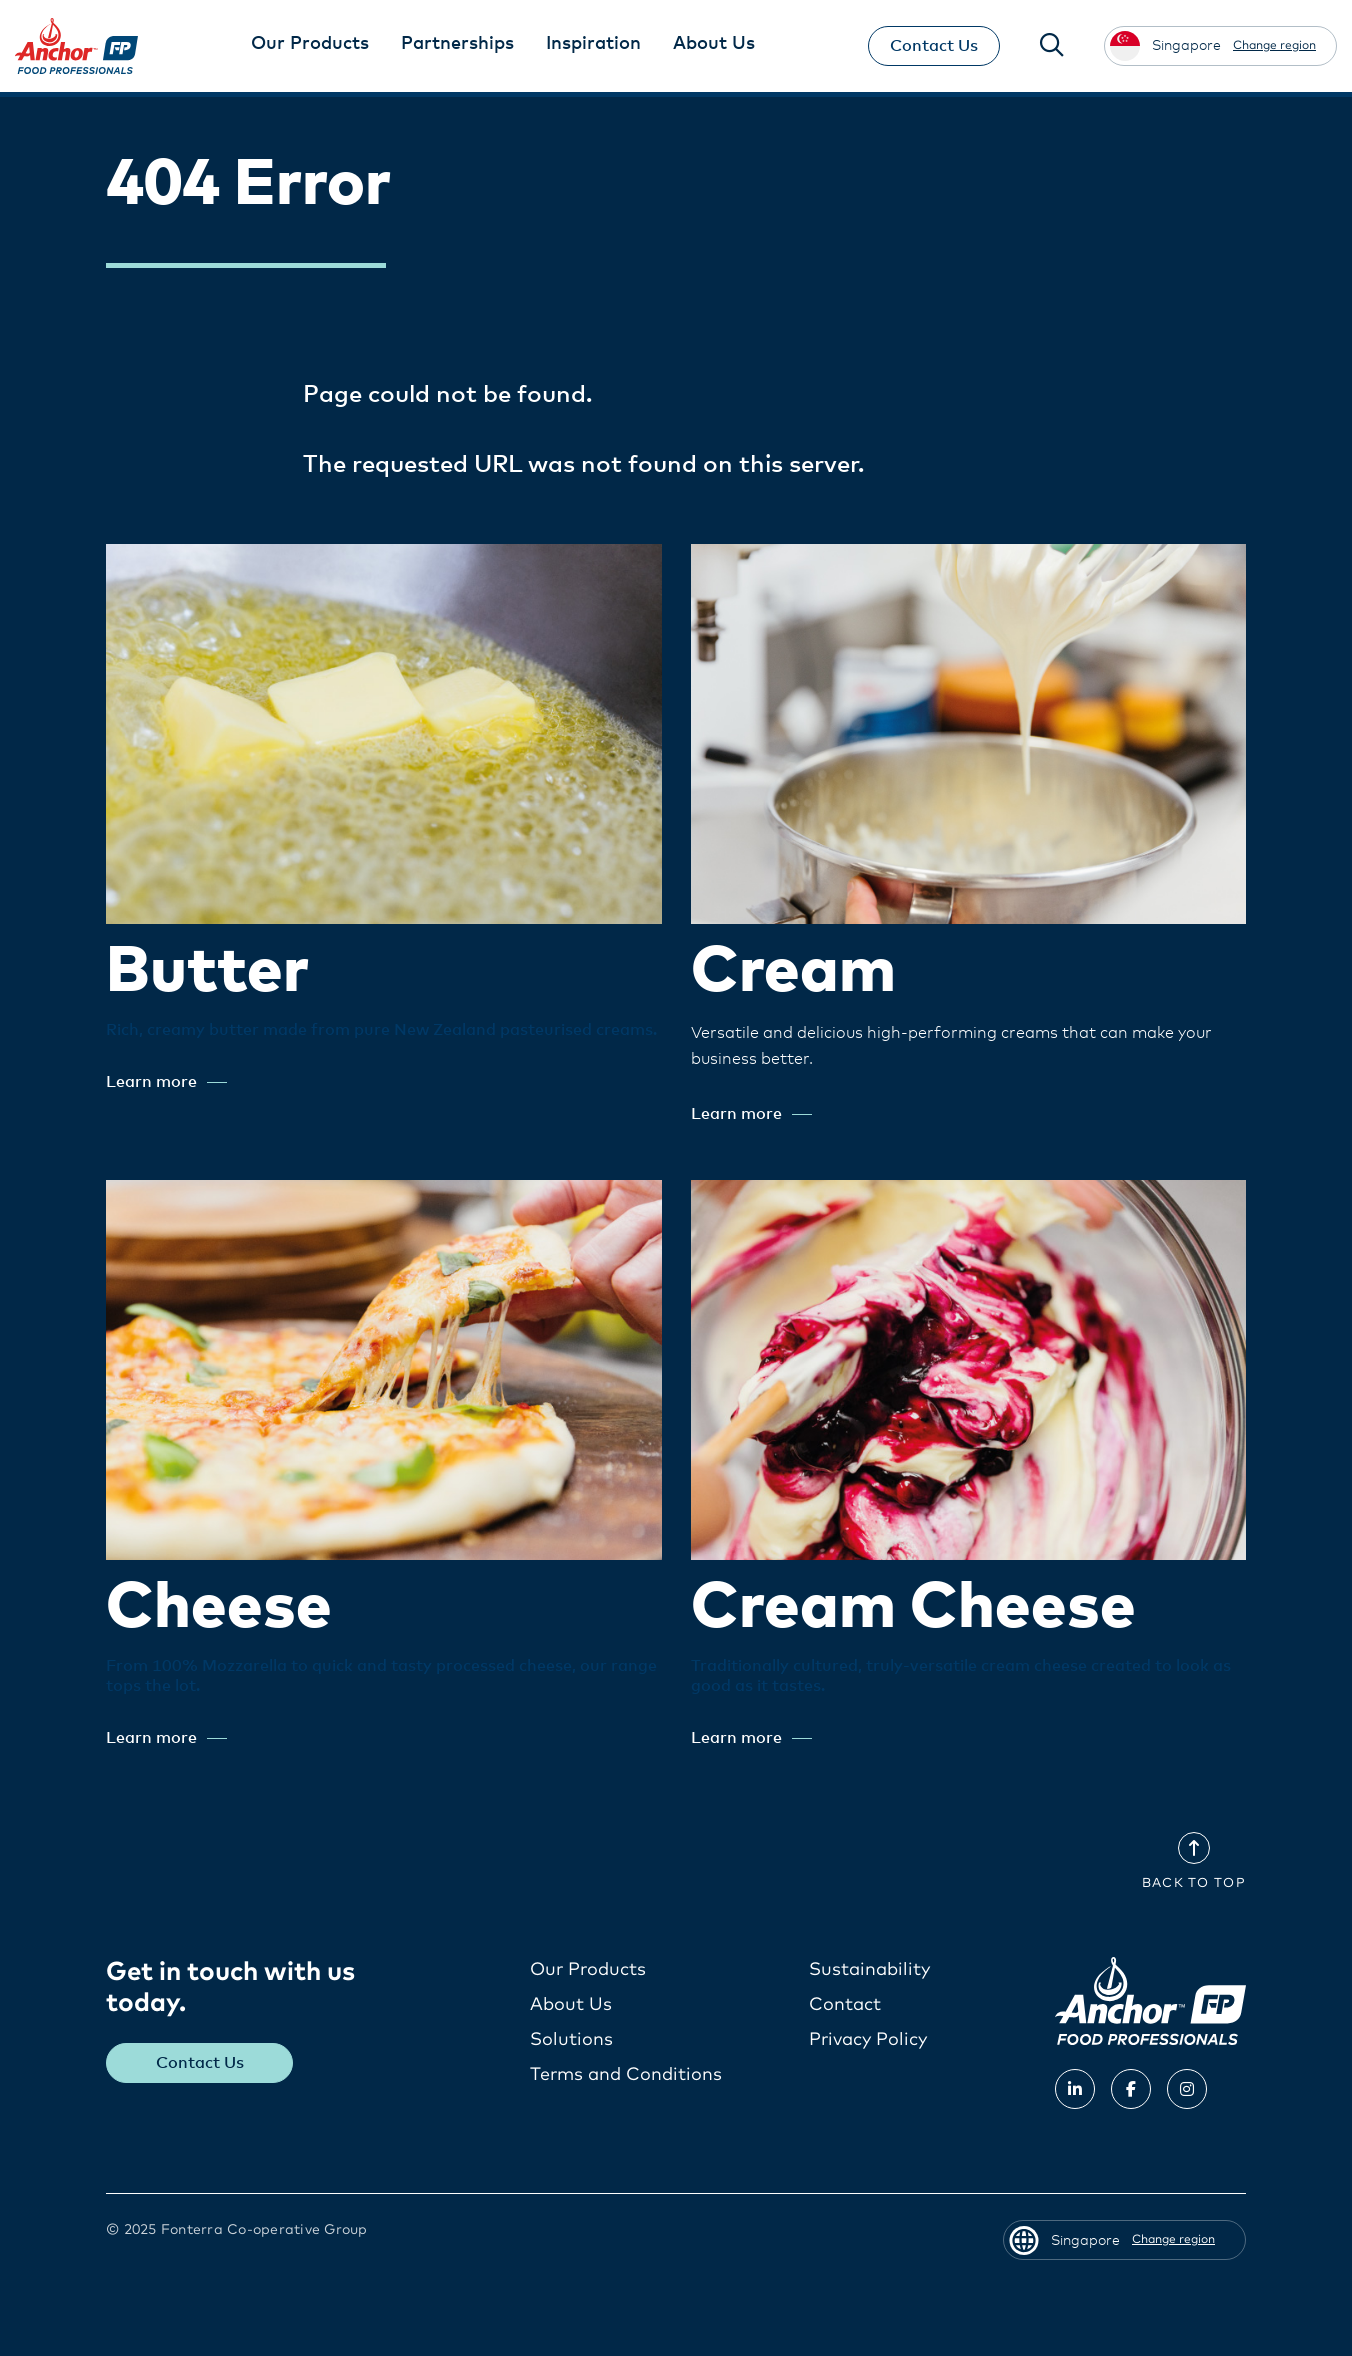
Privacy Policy (868, 2040)
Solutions (571, 2040)
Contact (845, 2005)
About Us (571, 2005)
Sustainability (869, 1970)
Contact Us (934, 46)
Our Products (588, 1970)
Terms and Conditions (626, 2075)
